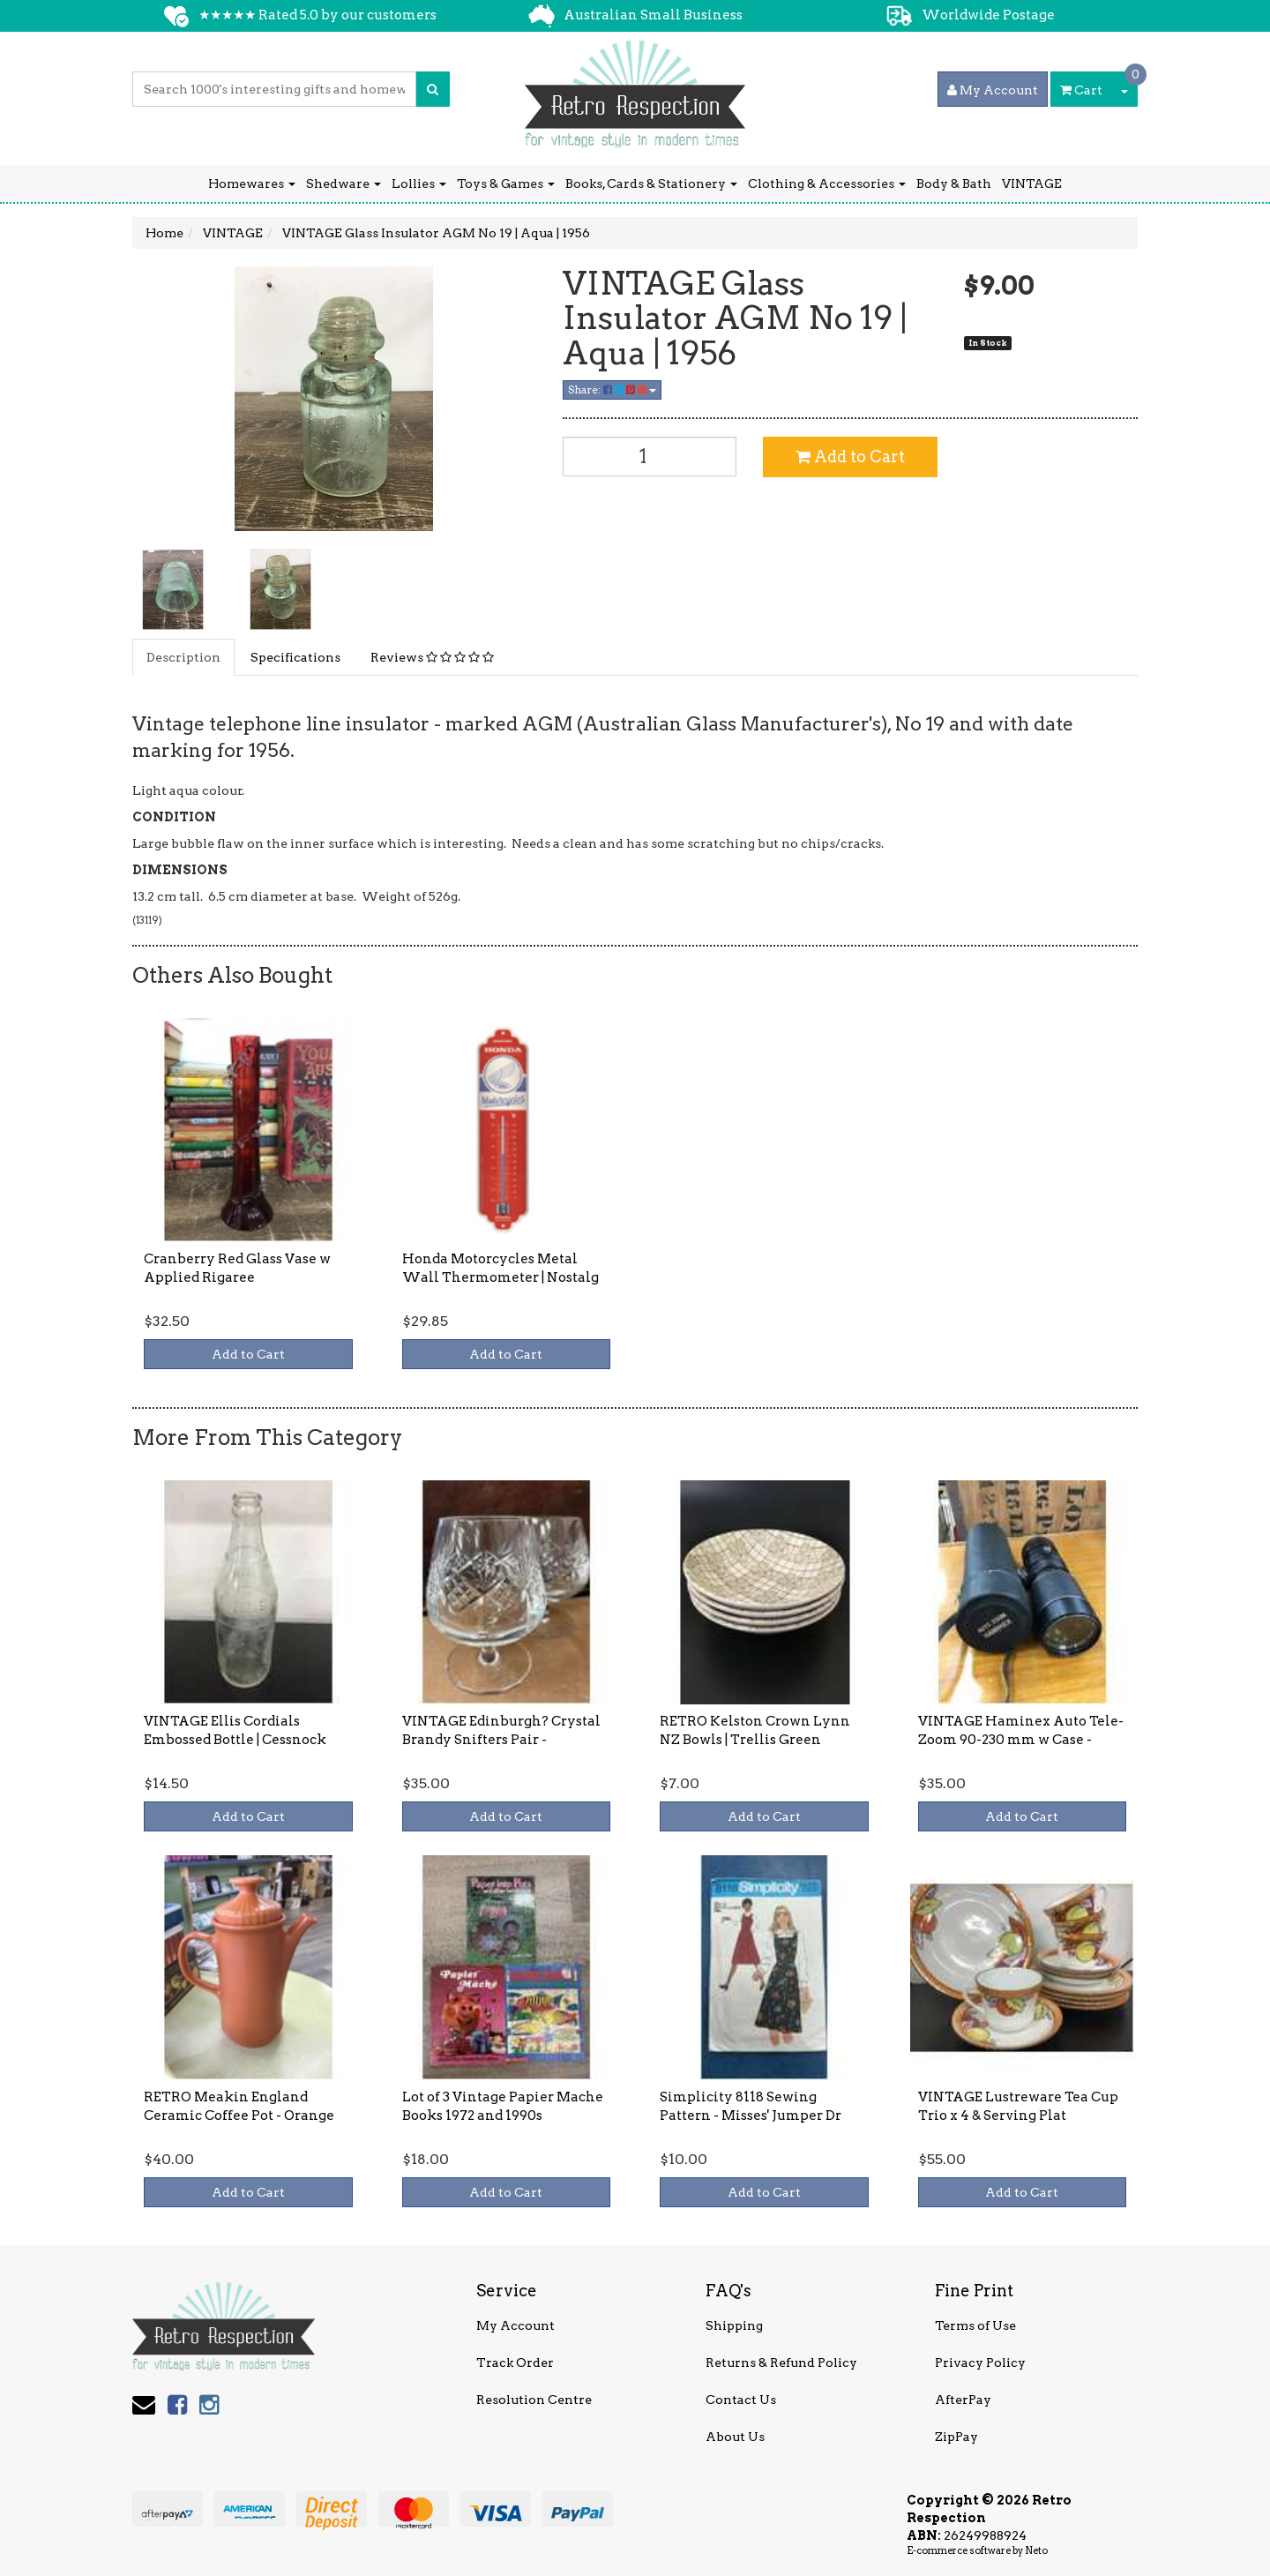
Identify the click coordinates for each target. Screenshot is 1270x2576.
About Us (735, 2437)
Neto (1036, 2550)
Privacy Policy (980, 2362)
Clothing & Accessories (827, 183)
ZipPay (956, 2437)
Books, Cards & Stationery (651, 183)
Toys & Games (506, 183)
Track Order (515, 2362)
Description (183, 657)
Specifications (295, 657)
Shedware (343, 183)
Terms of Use (975, 2325)
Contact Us (741, 2400)
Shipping (734, 2325)
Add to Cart (850, 456)
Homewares (251, 183)
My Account (515, 2325)
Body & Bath (953, 183)
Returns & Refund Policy (781, 2362)
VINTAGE (1032, 183)
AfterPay (963, 2400)
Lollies (419, 183)
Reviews (432, 657)
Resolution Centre (534, 2400)
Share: (612, 389)
